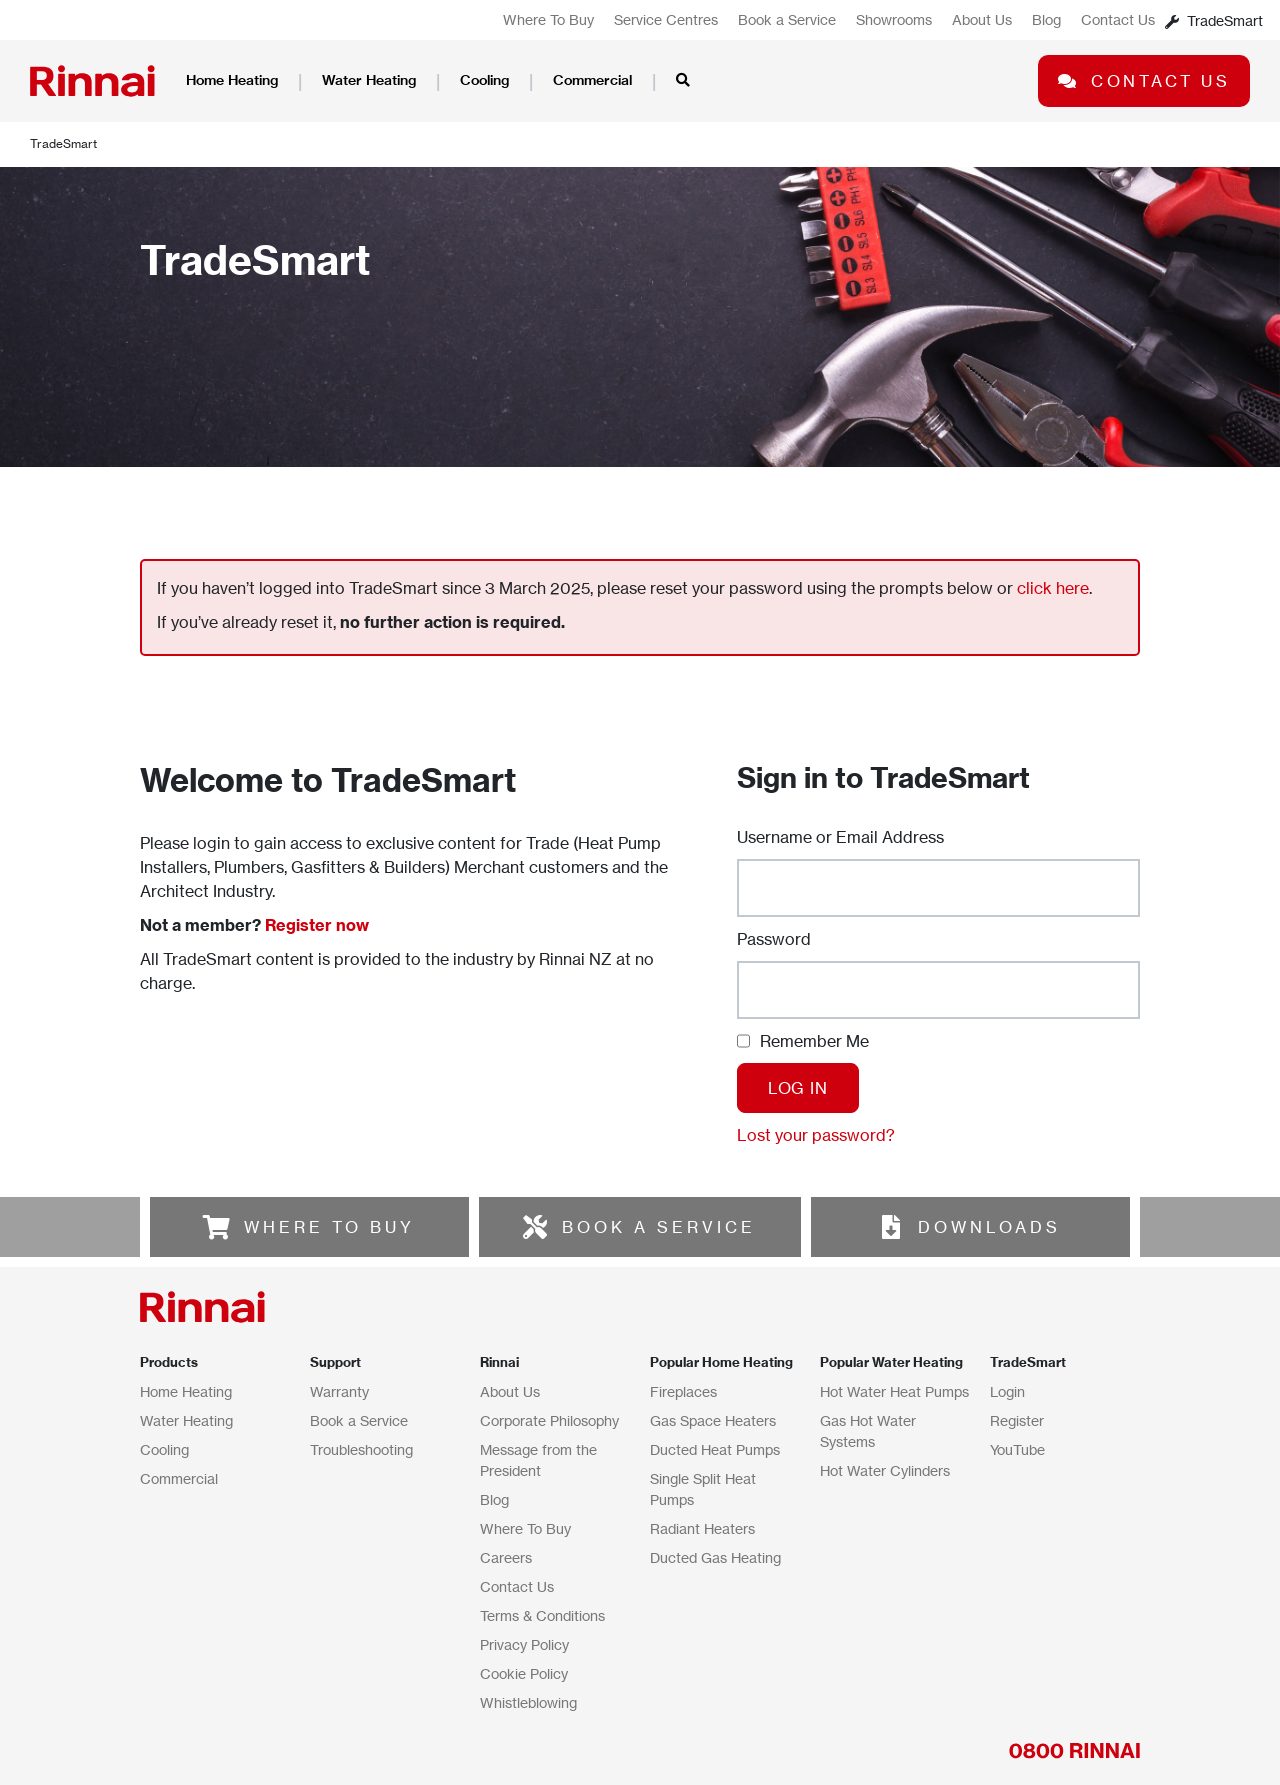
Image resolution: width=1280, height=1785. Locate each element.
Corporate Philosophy (549, 1420)
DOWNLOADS (989, 1227)
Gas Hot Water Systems (868, 1431)
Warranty (339, 1391)
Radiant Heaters (702, 1528)
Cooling (484, 80)
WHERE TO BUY (329, 1227)
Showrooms (894, 19)
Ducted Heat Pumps (715, 1449)
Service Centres (666, 19)
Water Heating (369, 80)
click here (1053, 588)
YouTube (1017, 1449)
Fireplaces (683, 1391)
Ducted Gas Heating (715, 1557)
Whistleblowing (528, 1702)
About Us (982, 19)
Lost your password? (816, 1135)
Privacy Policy (524, 1644)
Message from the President (538, 1460)
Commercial (592, 80)
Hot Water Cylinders (885, 1470)
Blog (1046, 19)
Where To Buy (548, 19)
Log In (798, 1088)
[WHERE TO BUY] (217, 1227)
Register (1017, 1420)
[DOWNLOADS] (891, 1227)
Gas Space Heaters (713, 1420)
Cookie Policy (524, 1673)
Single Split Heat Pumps (703, 1489)
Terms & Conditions (542, 1615)
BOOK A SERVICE (659, 1227)
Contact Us (1118, 19)
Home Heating (232, 80)
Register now (317, 925)
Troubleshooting (361, 1449)
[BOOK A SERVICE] (535, 1227)
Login (1007, 1391)
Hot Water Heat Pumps (894, 1391)
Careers (506, 1557)
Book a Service (787, 19)
